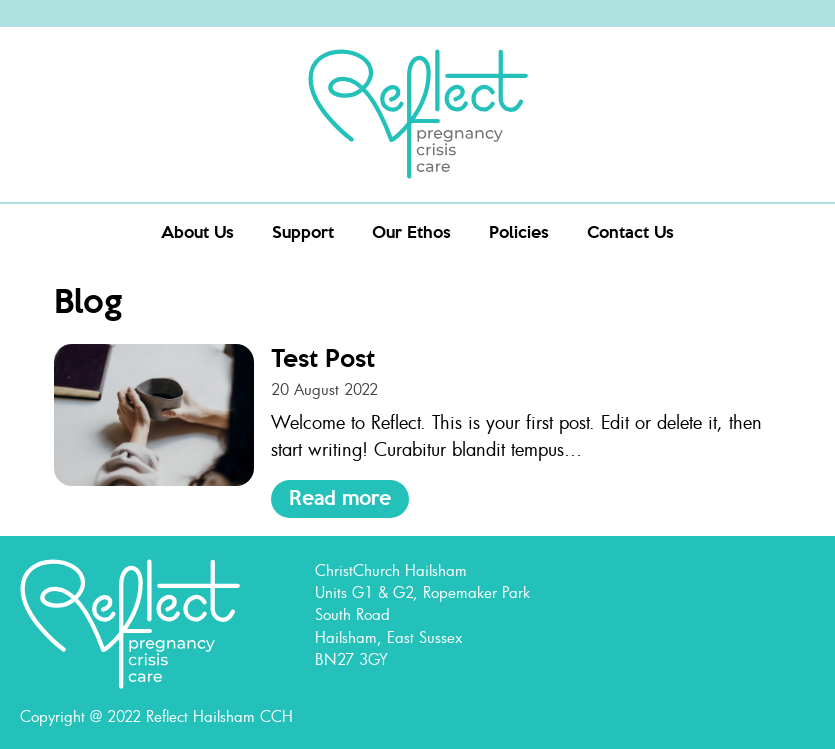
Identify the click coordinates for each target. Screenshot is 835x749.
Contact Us (630, 231)
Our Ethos (411, 231)
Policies (519, 231)
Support (303, 231)
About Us (197, 231)
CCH (276, 716)
